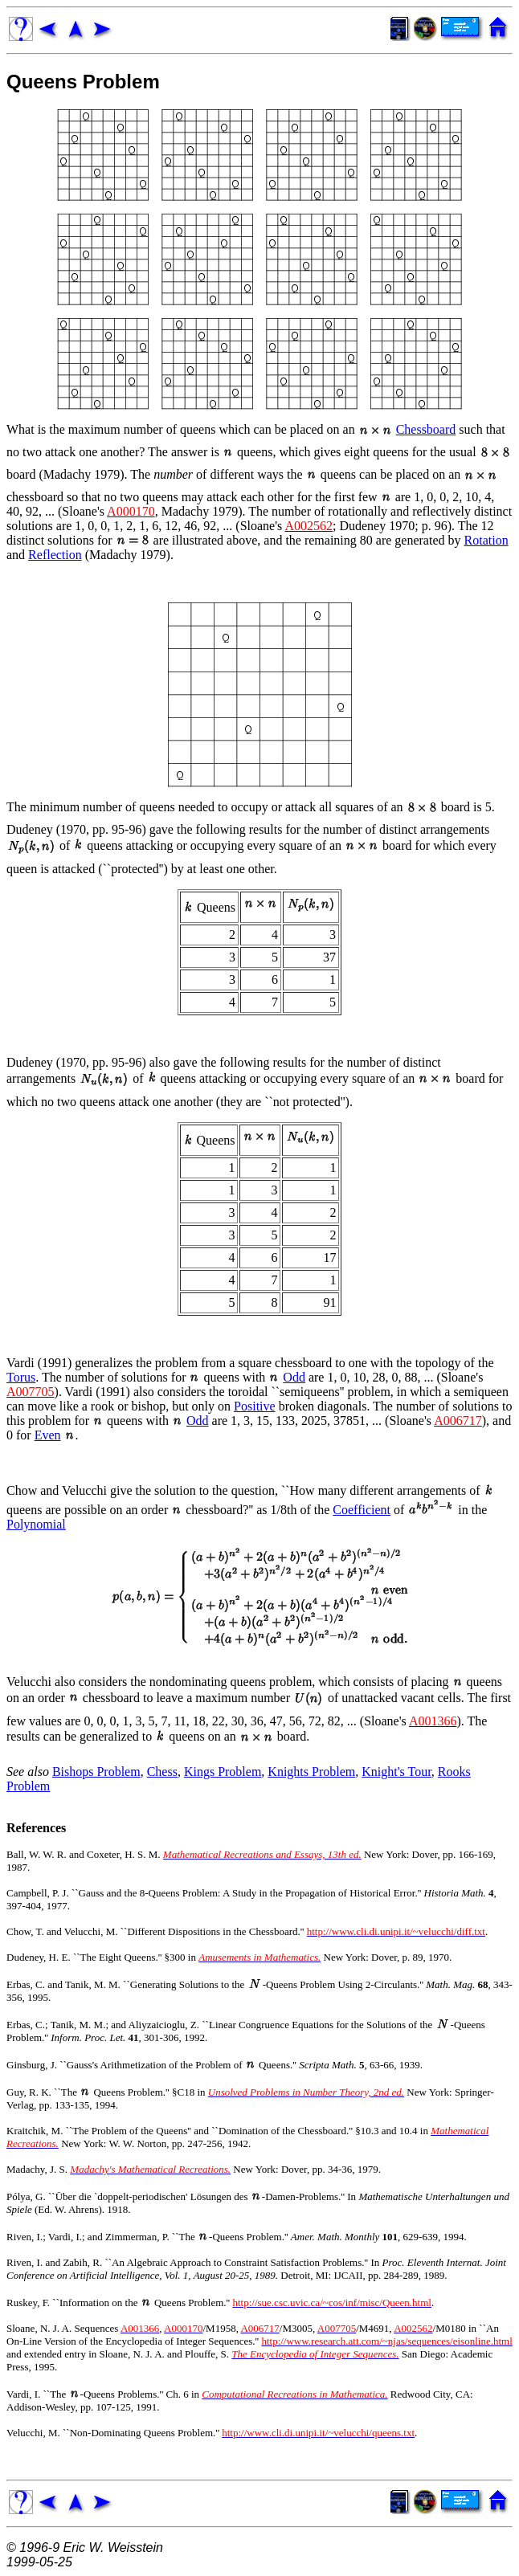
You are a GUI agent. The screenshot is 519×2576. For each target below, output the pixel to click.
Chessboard (426, 429)
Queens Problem (83, 81)
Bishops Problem (96, 1771)
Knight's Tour (396, 1771)
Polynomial (36, 1524)
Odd (294, 1377)
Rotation (486, 540)
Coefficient (361, 1510)
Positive (255, 1406)
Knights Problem (311, 1771)
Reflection (55, 554)
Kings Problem (222, 1771)
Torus (20, 1377)
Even (48, 1435)
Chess (162, 1771)
